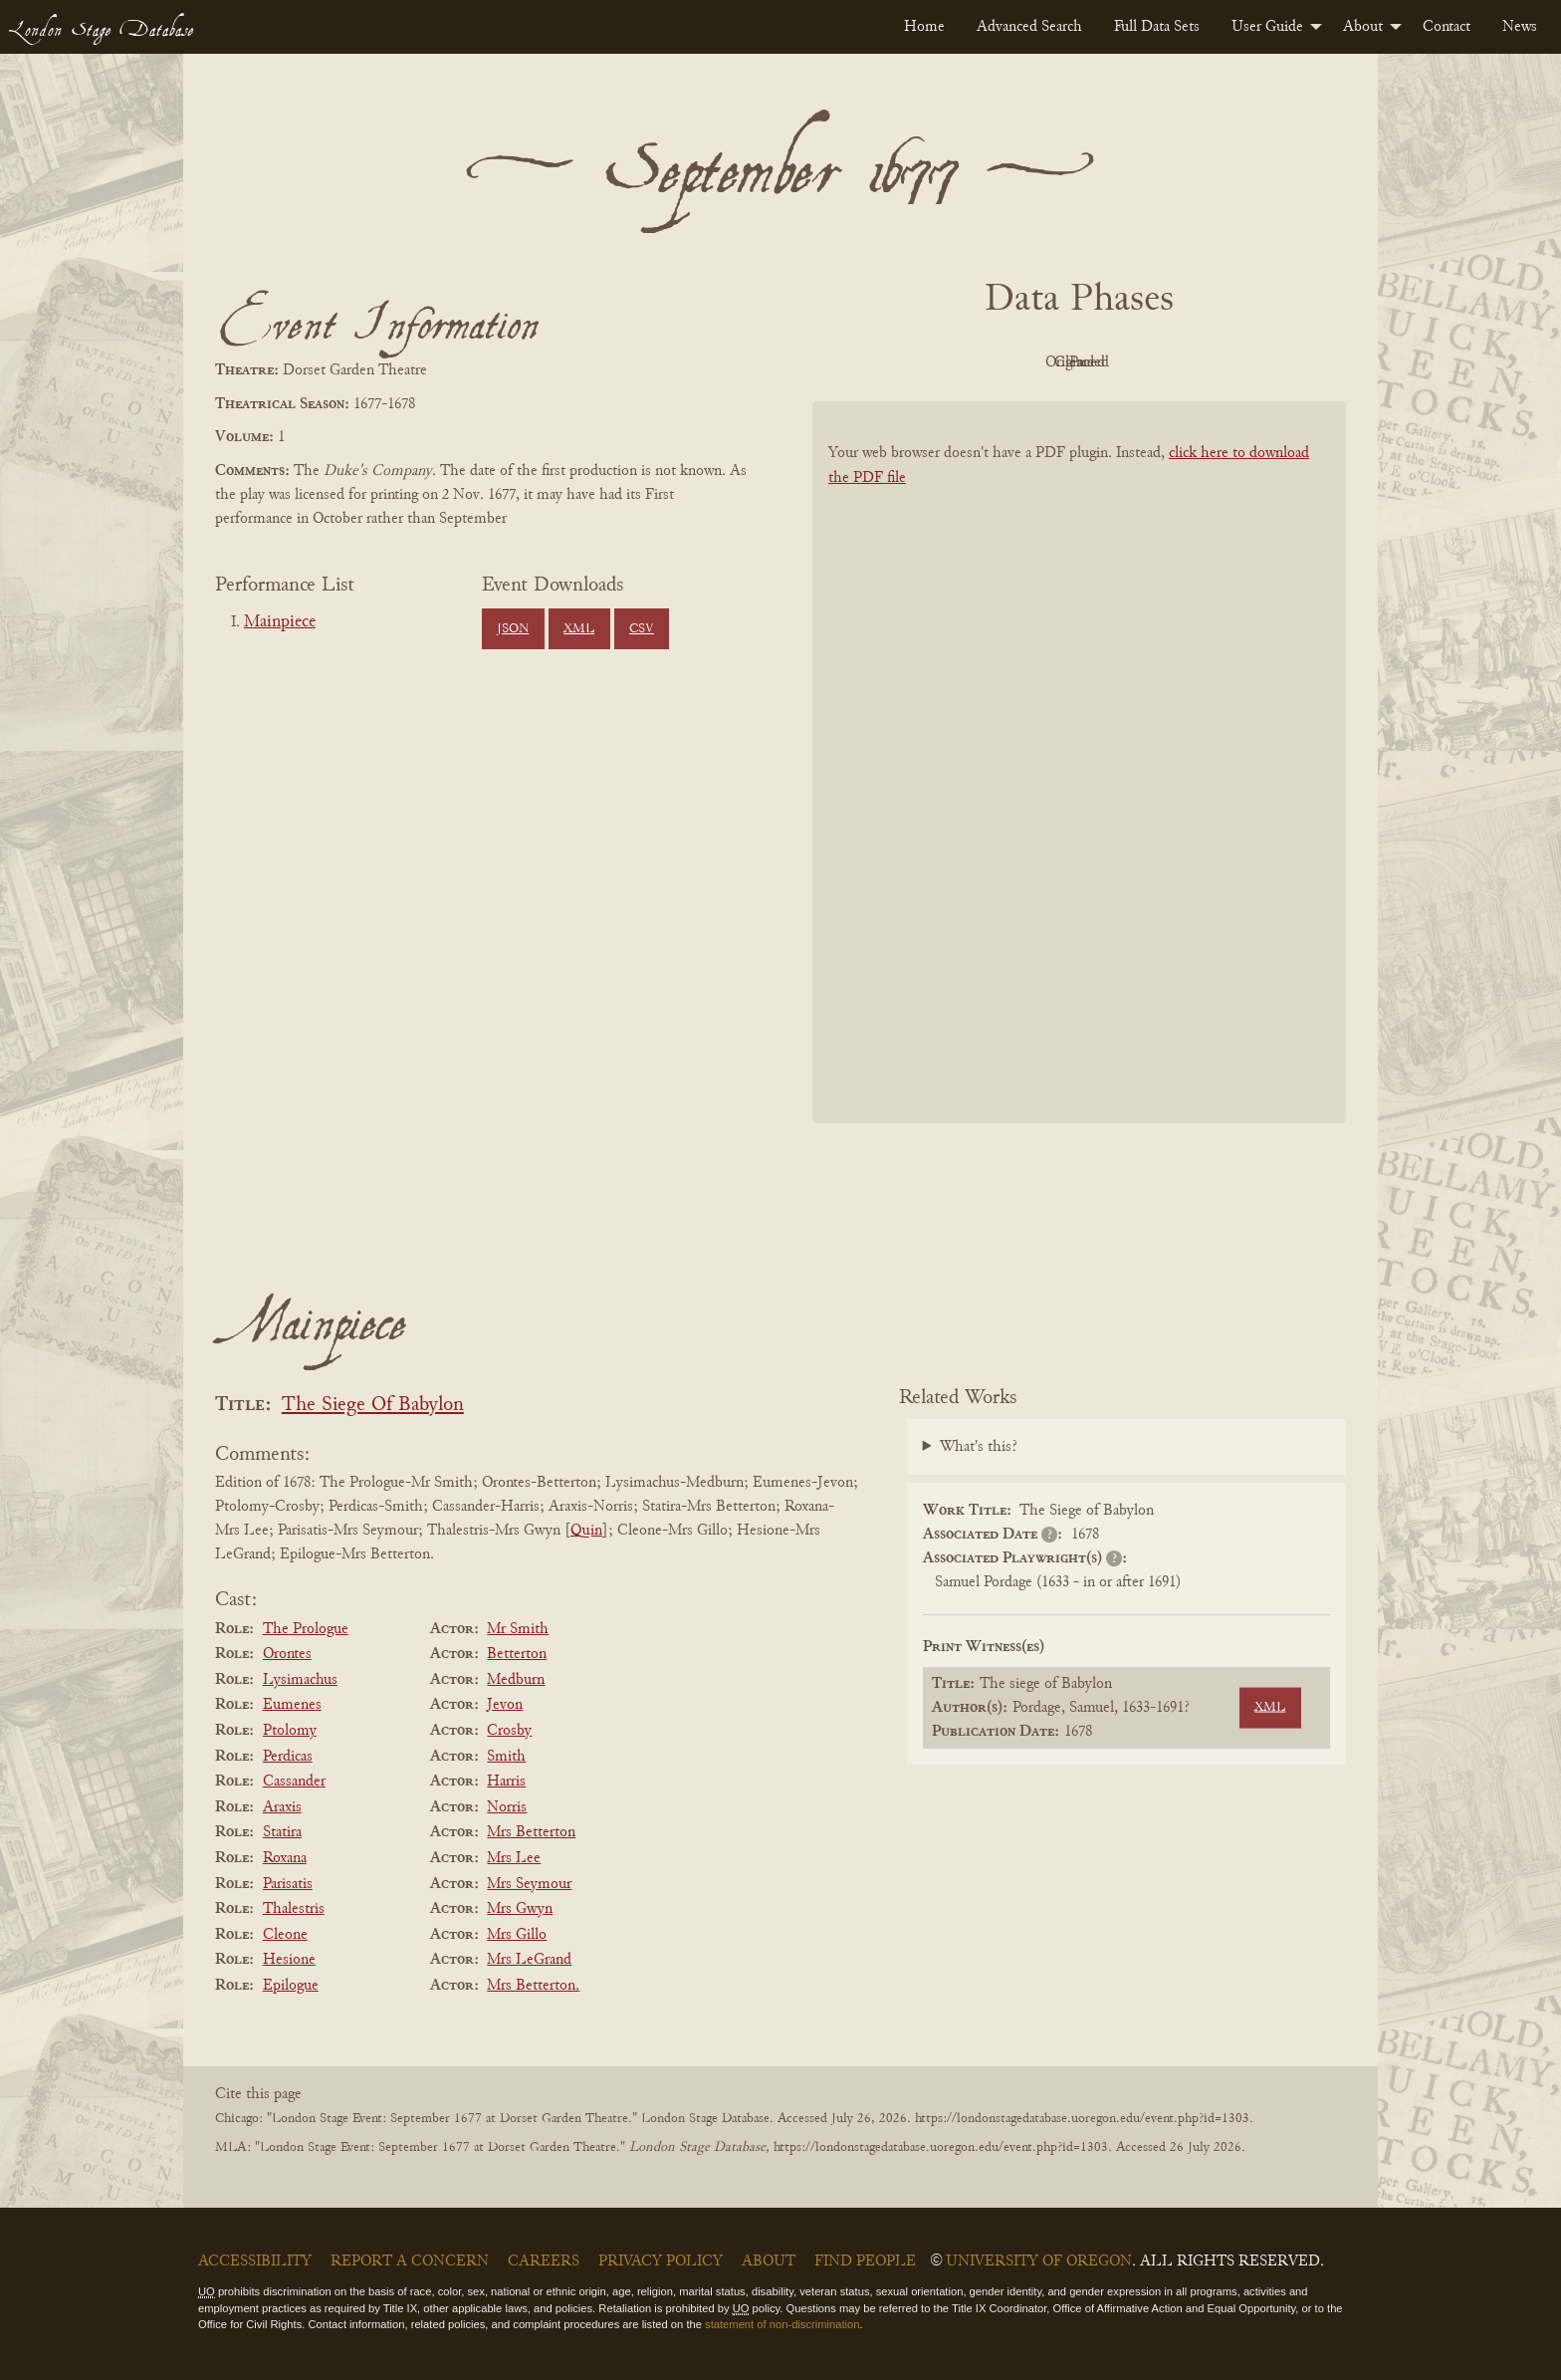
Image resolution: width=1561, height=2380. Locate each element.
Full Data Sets (1157, 27)
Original (1020, 362)
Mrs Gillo (517, 1935)
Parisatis (288, 1884)
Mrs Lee (514, 1858)
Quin (586, 1531)
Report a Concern (410, 2261)
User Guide (1267, 27)
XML (578, 629)
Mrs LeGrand (529, 1960)
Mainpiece (280, 622)
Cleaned (1129, 362)
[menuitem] (924, 27)
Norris (507, 1807)
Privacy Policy (660, 2261)
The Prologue (305, 1629)
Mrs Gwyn (520, 1909)
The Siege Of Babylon (373, 1405)
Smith (506, 1757)
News (1519, 27)
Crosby (509, 1731)
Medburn (516, 1680)
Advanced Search (1029, 27)
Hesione (289, 1960)
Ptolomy (290, 1731)
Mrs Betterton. (533, 1986)
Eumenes (292, 1705)
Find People (865, 2261)
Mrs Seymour (529, 1884)
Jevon (505, 1705)
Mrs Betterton (531, 1832)
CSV (641, 629)
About (1363, 27)
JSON (513, 629)
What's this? (978, 1447)
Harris (506, 1781)
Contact (1446, 27)
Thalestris (294, 1909)
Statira (282, 1832)
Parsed (1238, 362)
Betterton (517, 1654)
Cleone (285, 1935)
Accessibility (255, 2261)
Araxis (282, 1807)
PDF (910, 362)
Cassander (294, 1781)
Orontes (287, 1654)
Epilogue (291, 1986)
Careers (543, 2261)
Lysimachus (300, 1680)
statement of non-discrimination (782, 2324)
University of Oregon (1039, 2261)
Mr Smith (518, 1629)
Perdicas (288, 1757)
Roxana (285, 1858)
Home (924, 27)
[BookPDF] (1079, 788)
